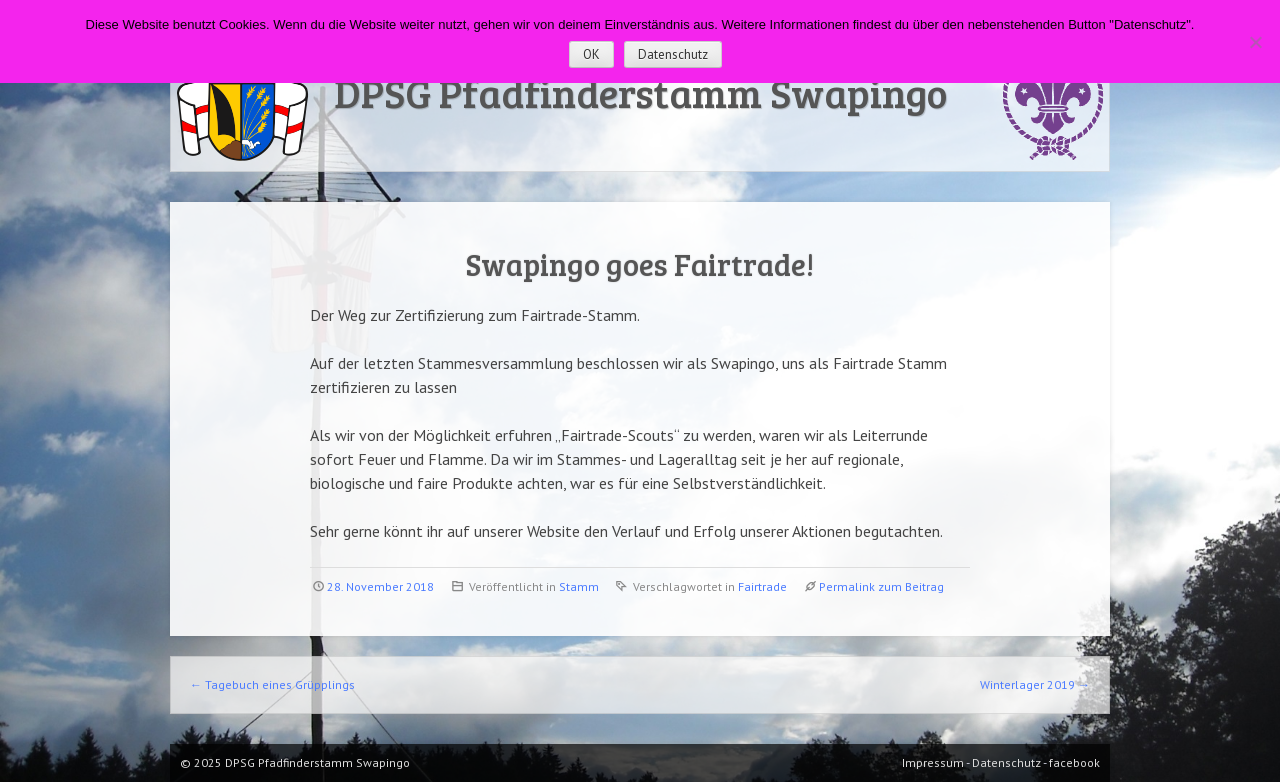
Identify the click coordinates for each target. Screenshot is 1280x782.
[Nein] (1255, 42)
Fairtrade (762, 586)
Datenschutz (673, 54)
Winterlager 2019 (1035, 684)
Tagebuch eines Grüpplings (272, 684)
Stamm (579, 586)
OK (591, 54)
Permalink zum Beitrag (881, 586)
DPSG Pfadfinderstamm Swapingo (640, 92)
